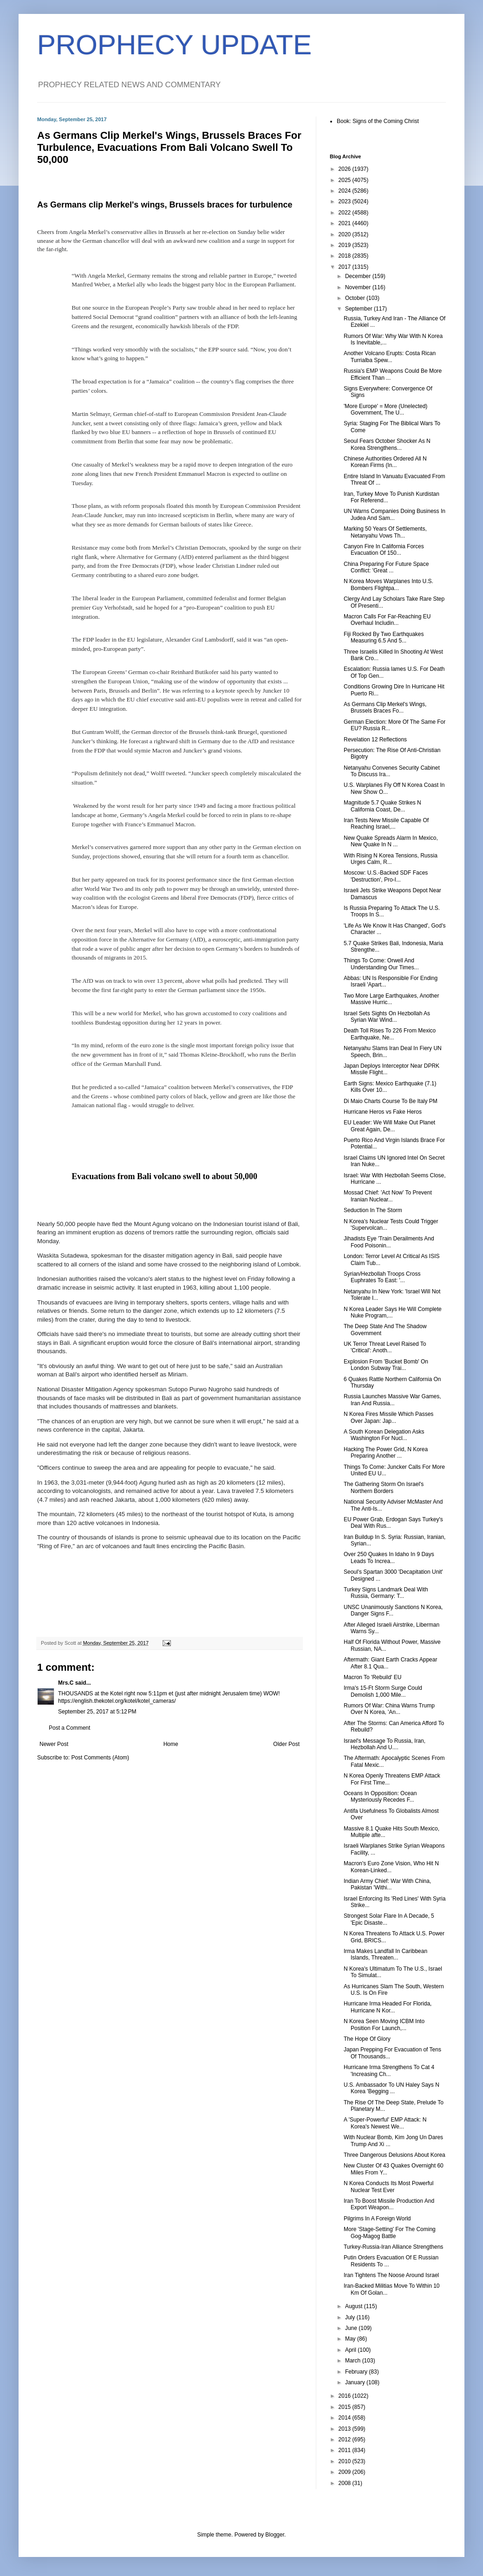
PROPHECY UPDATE (174, 44)
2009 (345, 2472)
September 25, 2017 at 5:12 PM (97, 1711)
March (353, 2360)
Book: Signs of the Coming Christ (378, 121)
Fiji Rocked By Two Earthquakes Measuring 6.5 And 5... (384, 637)
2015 (345, 2407)
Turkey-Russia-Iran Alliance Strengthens (393, 2247)
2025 (345, 180)
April (351, 2350)
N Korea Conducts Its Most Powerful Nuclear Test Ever (388, 2186)
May (351, 2339)
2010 (345, 2461)
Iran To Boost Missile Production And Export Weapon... (389, 2204)
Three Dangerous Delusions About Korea (394, 2155)
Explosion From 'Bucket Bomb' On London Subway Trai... (386, 1364)
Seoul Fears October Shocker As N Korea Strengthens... (387, 444)
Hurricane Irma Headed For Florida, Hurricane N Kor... (387, 2006)
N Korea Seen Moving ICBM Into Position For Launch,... (384, 2024)
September (359, 308)
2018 (345, 256)
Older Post (286, 1744)
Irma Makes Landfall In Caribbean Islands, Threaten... (385, 1954)
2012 (345, 2439)
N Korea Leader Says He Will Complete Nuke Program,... (393, 1312)
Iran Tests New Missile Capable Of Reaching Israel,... (386, 823)
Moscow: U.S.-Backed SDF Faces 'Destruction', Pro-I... (386, 875)
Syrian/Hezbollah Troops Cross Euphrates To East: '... (382, 1277)
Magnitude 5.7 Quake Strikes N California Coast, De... (382, 805)
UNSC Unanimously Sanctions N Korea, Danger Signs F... (393, 1610)
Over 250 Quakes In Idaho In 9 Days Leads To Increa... (389, 1557)
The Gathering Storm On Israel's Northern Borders (384, 1487)
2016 (345, 2396)
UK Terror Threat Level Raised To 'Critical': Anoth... (385, 1347)
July (351, 2317)
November (358, 287)
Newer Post (53, 1744)
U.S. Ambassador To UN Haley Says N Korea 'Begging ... (391, 2088)
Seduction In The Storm (373, 1210)
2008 (345, 2483)
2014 (345, 2417)
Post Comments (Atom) (100, 1757)
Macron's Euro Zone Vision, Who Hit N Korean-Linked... (391, 1866)
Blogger (274, 2534)
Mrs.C (65, 1683)
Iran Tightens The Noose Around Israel (391, 2275)
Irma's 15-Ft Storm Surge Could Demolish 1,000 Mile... (383, 1691)
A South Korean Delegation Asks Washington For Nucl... (384, 1434)
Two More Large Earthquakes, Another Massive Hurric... (391, 999)
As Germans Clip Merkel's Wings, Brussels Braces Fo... (385, 707)
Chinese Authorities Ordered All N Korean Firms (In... (385, 461)
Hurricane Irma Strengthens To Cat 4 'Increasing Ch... (389, 2070)
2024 (345, 191)
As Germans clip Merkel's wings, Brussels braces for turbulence (164, 204)
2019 (345, 245)
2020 (345, 234)
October (355, 298)
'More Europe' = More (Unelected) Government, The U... (385, 409)
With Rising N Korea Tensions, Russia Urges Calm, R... (390, 858)
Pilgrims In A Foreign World (377, 2218)
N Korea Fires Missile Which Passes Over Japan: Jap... (388, 1417)
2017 (345, 267)
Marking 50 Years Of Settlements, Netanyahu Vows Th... (385, 532)
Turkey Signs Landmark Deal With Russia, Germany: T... (386, 1592)
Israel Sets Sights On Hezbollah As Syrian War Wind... (387, 1016)
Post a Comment (69, 1728)
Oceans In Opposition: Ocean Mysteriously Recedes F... (380, 1796)
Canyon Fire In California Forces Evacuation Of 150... (384, 549)
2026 (345, 169)
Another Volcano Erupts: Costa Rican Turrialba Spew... (390, 356)
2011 (345, 2450)
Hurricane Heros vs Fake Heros (383, 1112)
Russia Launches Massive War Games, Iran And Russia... (392, 1399)
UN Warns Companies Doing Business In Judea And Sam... (394, 514)
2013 (345, 2429)
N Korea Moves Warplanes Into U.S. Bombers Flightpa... (388, 584)
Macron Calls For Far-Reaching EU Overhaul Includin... (387, 619)
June (352, 2328)
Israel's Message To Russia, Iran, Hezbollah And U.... (384, 1744)
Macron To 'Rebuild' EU (372, 1677)
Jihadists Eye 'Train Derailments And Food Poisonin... (389, 1241)
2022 (345, 212)
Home (170, 1744)
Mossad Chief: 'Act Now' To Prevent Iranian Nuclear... (388, 1195)
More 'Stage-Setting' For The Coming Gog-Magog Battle (390, 2232)
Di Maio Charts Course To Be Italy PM (390, 1101)
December (358, 276)
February (357, 2371)
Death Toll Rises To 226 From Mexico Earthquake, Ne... (390, 1033)
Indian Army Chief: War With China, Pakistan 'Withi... (387, 1884)
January (355, 2382)
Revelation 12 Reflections (375, 739)
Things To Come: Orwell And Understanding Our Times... (381, 963)
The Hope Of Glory (367, 2039)
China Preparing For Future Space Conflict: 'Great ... (386, 567)
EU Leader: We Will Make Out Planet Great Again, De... (389, 1125)
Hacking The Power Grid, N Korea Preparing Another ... (386, 1452)
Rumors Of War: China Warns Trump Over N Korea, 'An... (389, 1708)
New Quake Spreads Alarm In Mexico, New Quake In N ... (391, 841)
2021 (345, 223)
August (354, 2306)
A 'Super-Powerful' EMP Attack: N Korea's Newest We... (385, 2122)
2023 (345, 201)
